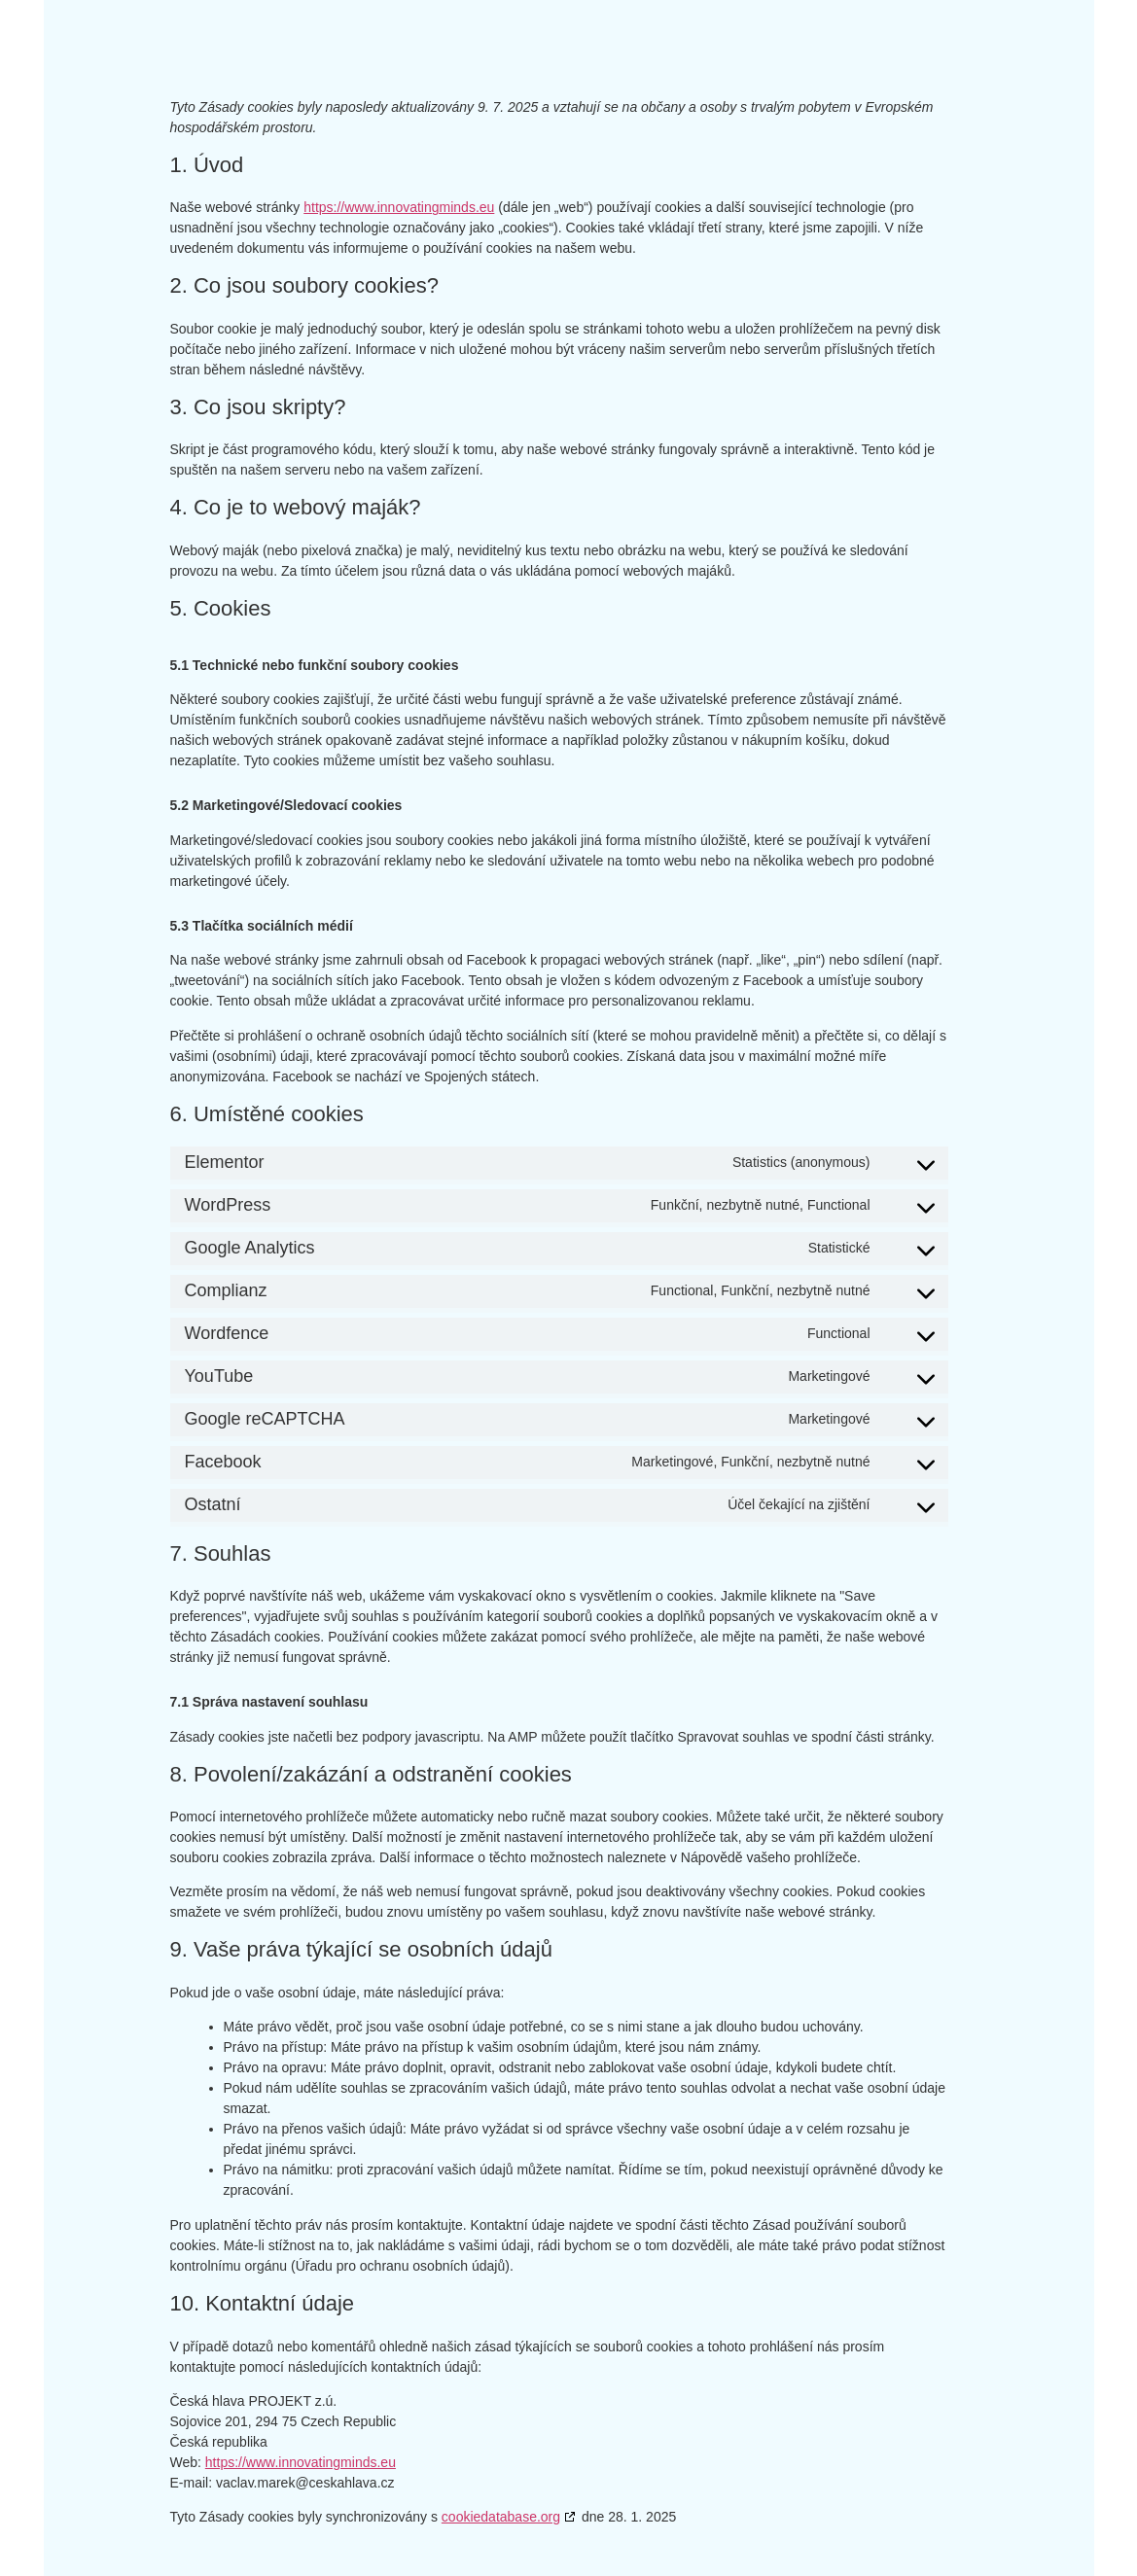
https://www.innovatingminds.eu (398, 207)
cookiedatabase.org (501, 2516)
